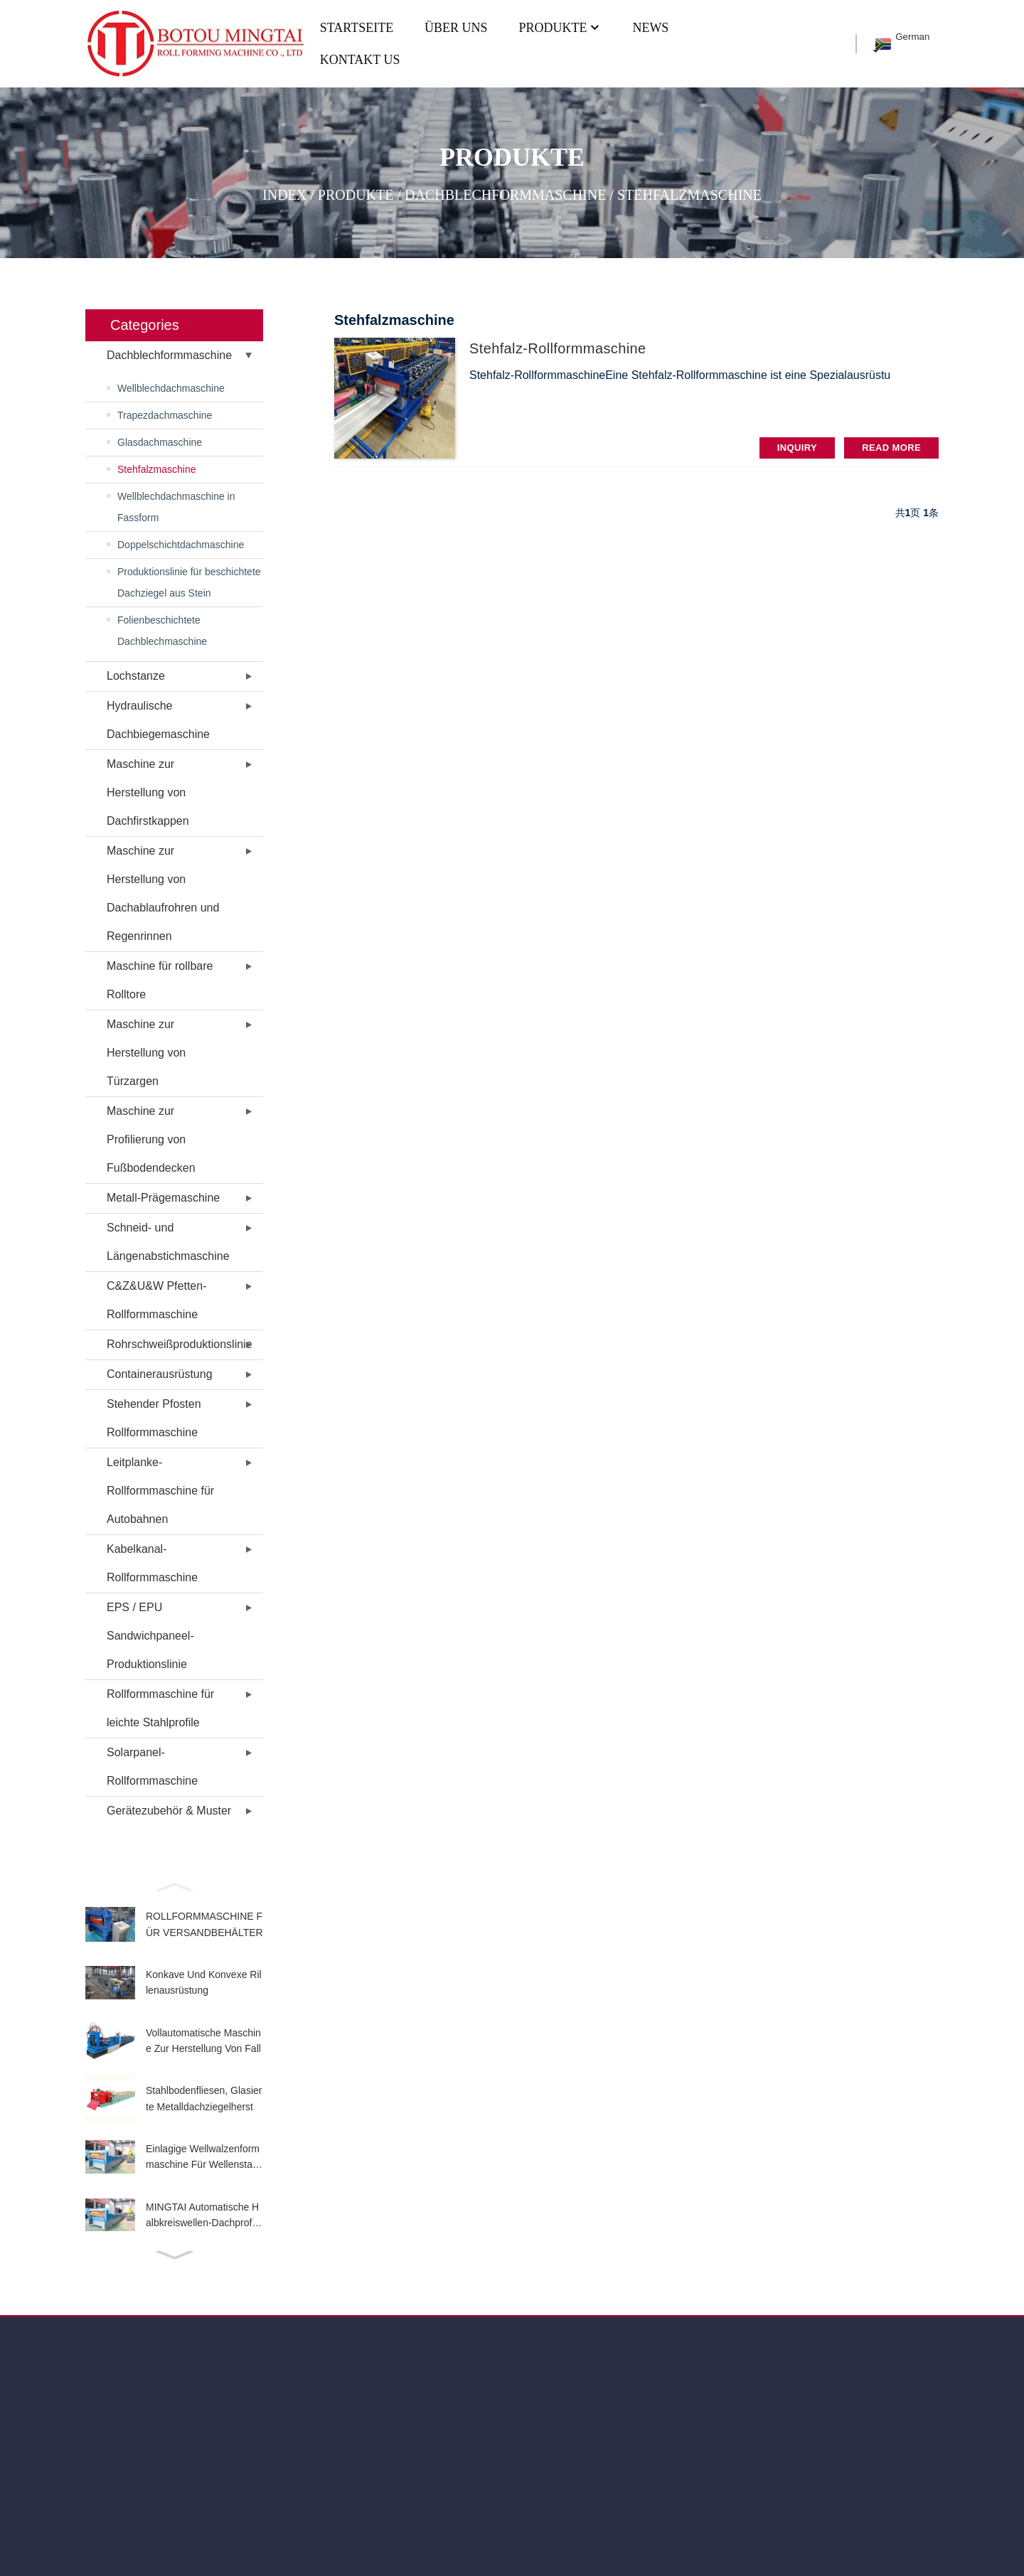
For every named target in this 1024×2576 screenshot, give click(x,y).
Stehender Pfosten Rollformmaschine (154, 1418)
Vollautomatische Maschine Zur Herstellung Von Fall (203, 2040)
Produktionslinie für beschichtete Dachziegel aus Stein (189, 582)
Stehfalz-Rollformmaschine (557, 348)
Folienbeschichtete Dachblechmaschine (162, 630)
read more (891, 447)
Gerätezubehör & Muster (169, 1811)
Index (284, 194)
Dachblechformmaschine (505, 194)
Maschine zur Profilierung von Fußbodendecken (151, 1139)
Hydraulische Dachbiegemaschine (158, 720)
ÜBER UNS (456, 28)
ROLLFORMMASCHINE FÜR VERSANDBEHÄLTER (204, 1924)
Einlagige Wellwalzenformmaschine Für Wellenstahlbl (203, 2158)
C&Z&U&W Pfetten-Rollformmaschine (156, 1300)
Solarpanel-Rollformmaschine (152, 1766)
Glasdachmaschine (159, 442)
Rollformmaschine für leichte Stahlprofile (160, 1708)
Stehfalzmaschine (689, 194)
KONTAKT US (360, 60)
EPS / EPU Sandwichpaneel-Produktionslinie (150, 1635)
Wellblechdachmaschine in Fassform (176, 507)
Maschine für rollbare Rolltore (160, 980)
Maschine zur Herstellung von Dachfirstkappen (148, 792)
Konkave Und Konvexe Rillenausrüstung (204, 1982)
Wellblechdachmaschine (171, 388)
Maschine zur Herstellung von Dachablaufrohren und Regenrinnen (163, 893)
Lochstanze (136, 676)
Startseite (356, 28)
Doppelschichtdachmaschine (180, 544)
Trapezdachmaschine (164, 415)
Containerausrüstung (160, 1374)
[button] (174, 1885)
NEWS (650, 28)
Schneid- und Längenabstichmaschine (168, 1242)
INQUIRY (797, 447)
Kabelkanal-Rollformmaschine (152, 1563)
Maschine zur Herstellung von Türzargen (146, 1052)
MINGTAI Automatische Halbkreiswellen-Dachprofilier (202, 2216)
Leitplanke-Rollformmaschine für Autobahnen (160, 1490)
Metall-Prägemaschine (163, 1198)
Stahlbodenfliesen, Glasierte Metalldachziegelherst (204, 2098)
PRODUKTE (559, 28)
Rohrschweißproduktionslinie (179, 1344)
